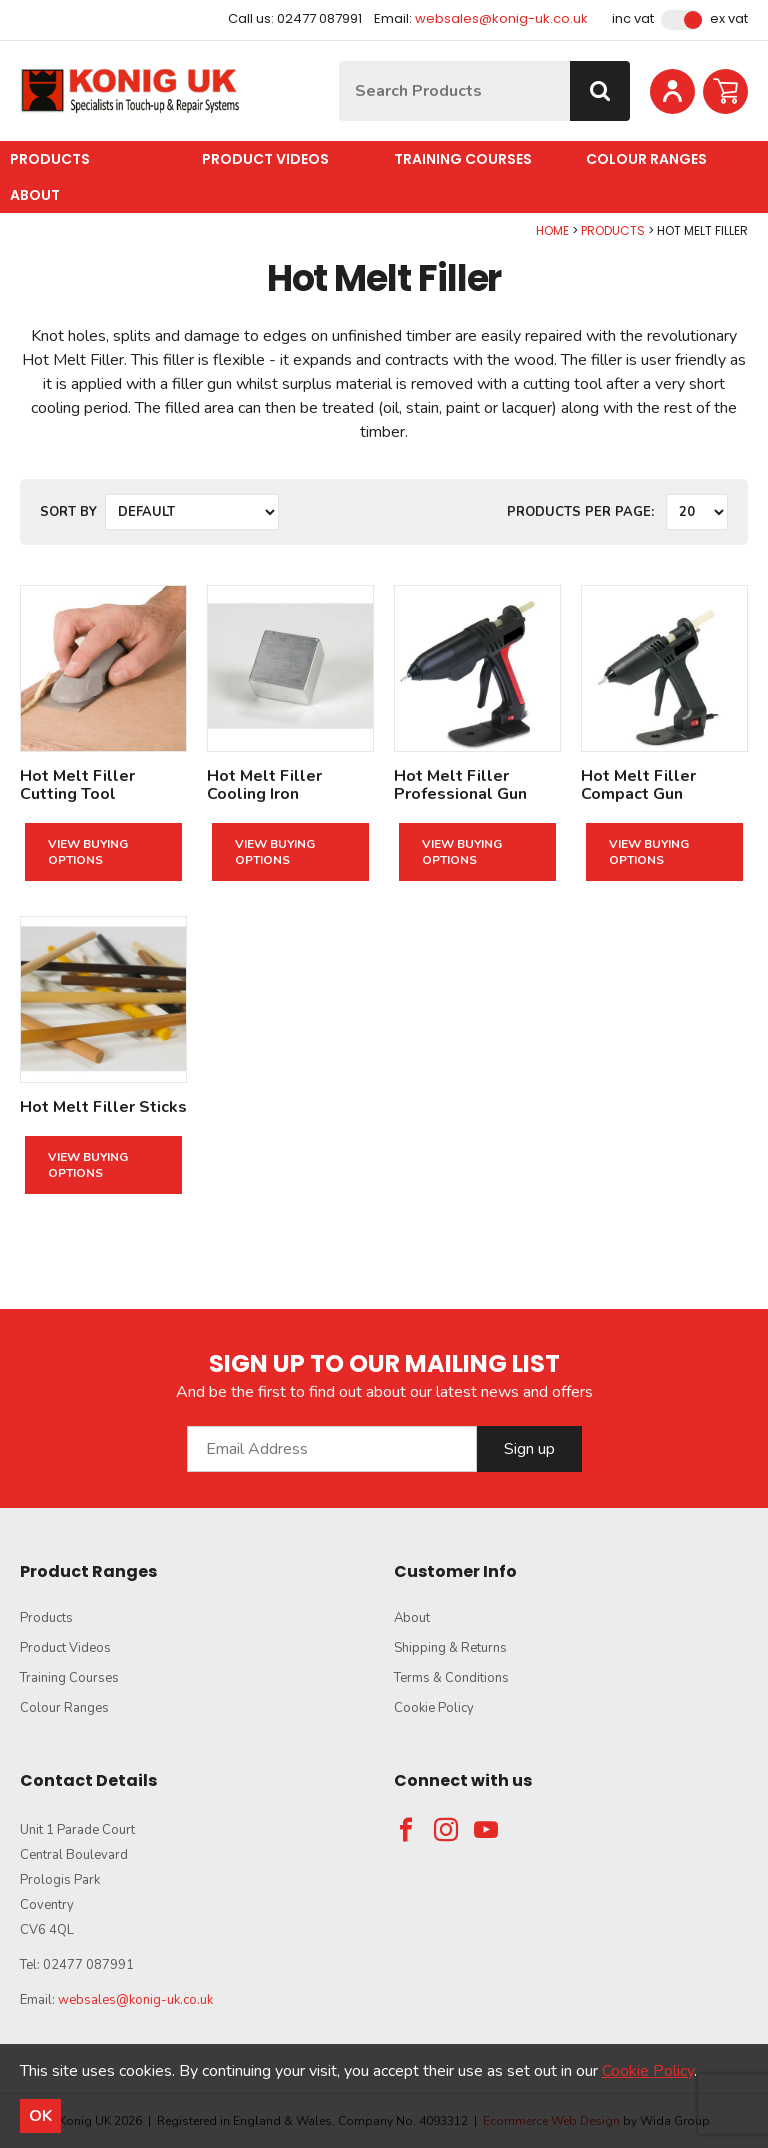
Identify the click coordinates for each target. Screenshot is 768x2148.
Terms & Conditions (451, 1678)
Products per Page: (580, 512)
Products (50, 159)
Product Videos (265, 159)
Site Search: (339, 61)
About (35, 195)
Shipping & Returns (450, 1648)
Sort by (68, 512)
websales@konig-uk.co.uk (501, 18)
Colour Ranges (646, 159)
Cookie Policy (434, 1708)
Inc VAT (633, 19)
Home (552, 230)
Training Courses (463, 159)
